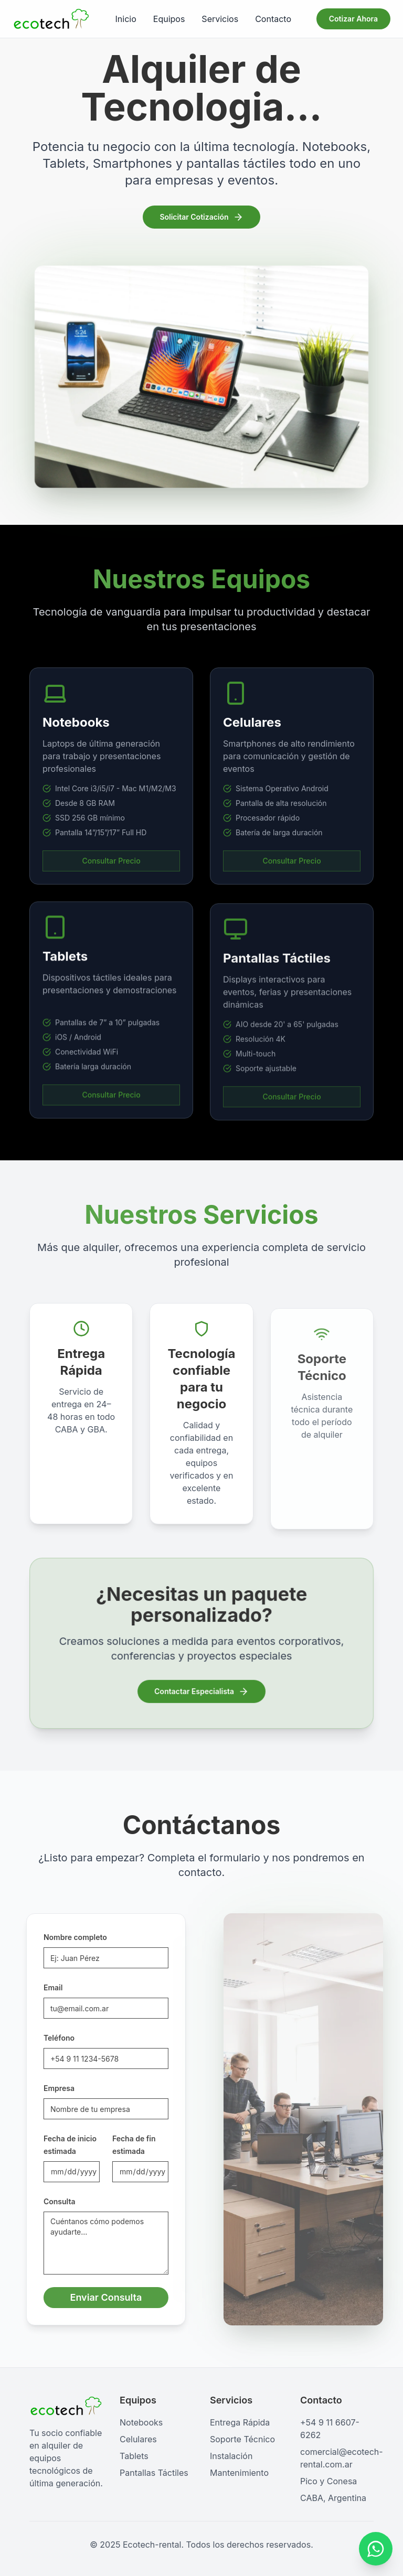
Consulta (50, 2201)
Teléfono (49, 2037)
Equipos (169, 19)
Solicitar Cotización (201, 217)
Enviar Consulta (96, 2297)
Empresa (49, 2088)
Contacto (273, 19)
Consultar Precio (111, 871)
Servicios (220, 19)
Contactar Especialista (201, 1691)
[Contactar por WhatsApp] (376, 2549)
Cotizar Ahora (353, 18)
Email (43, 1987)
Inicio (125, 19)
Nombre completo (65, 1937)
